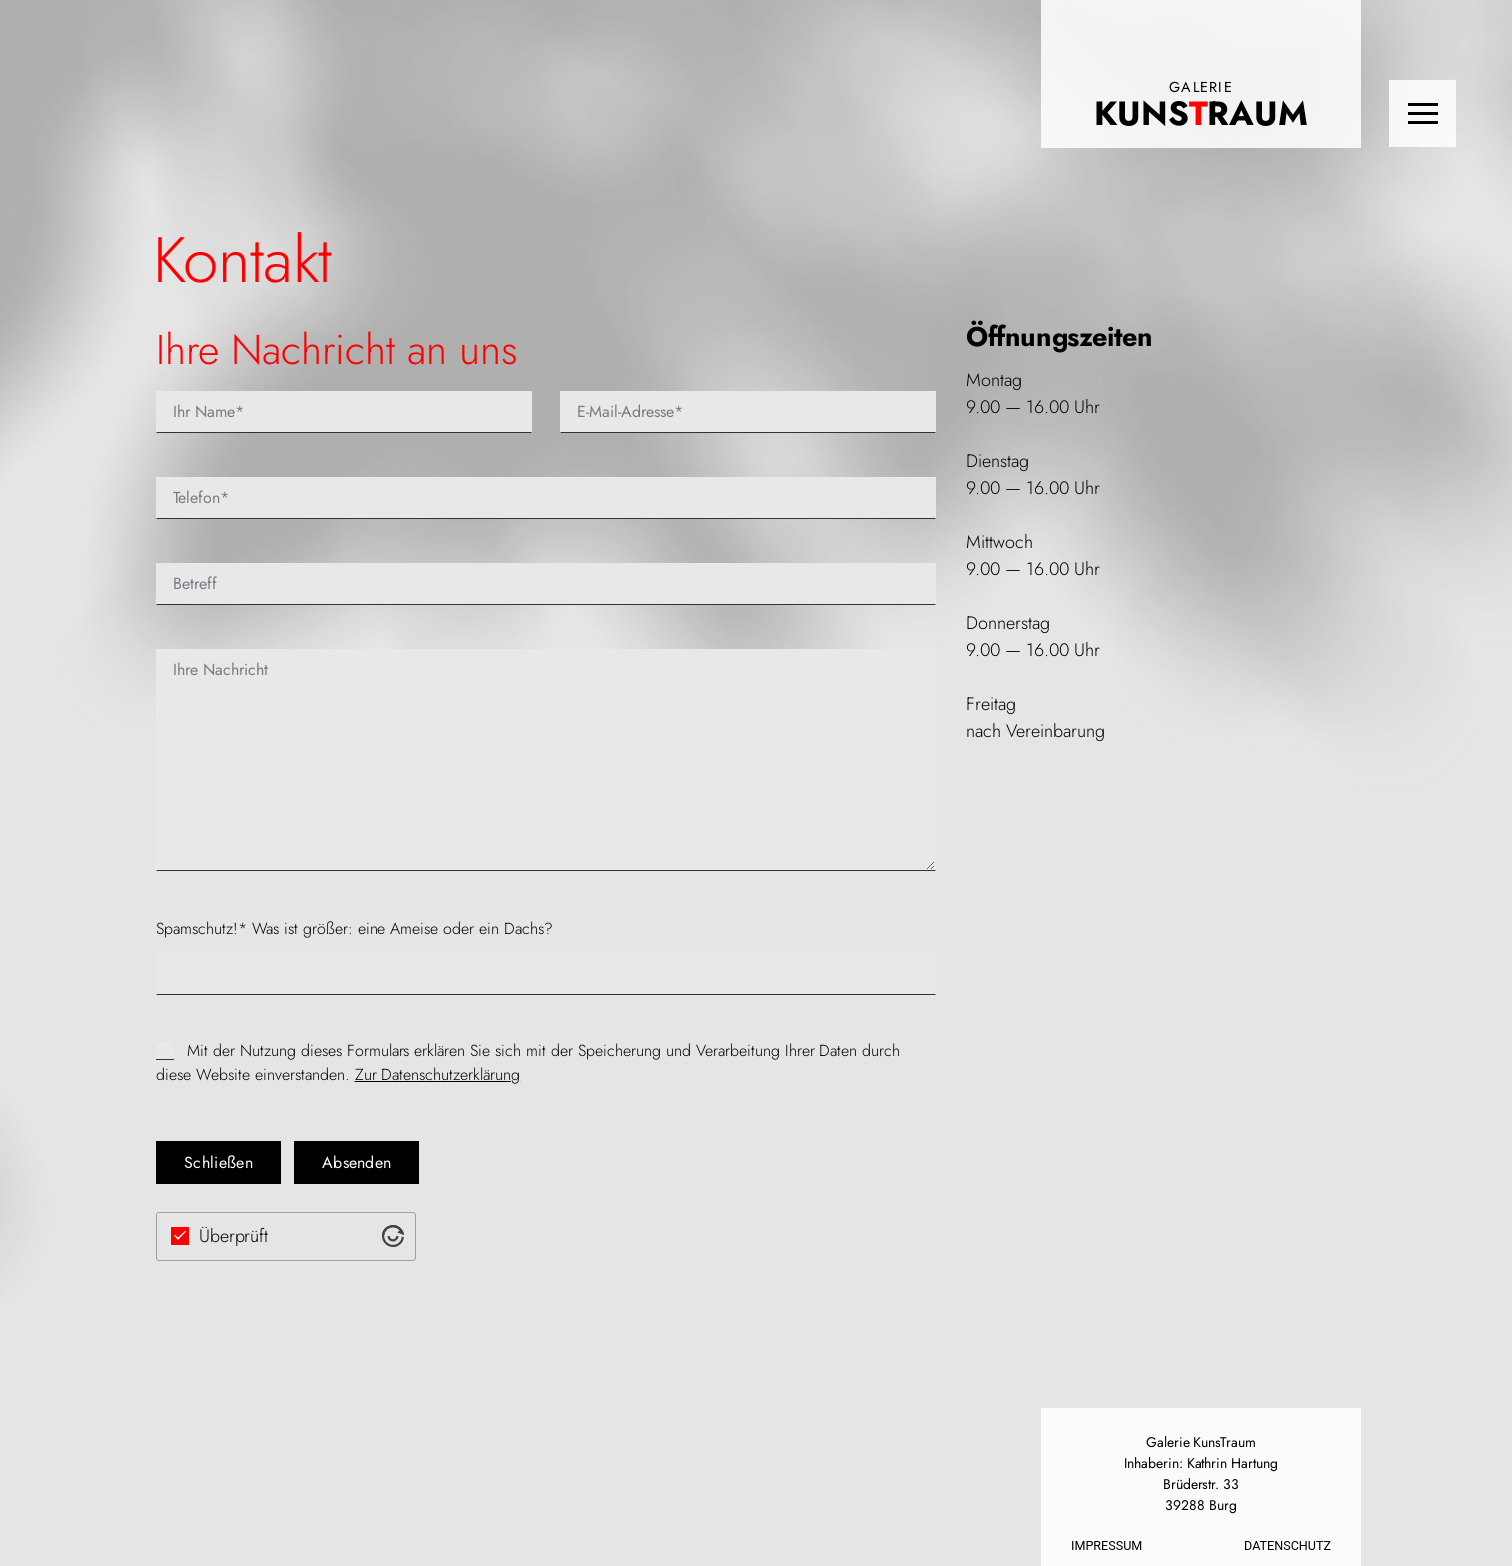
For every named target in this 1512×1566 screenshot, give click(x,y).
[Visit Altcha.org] (393, 1236)
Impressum (1106, 1545)
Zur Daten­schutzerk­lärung (438, 1074)
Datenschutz (1287, 1545)
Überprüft (234, 1236)
